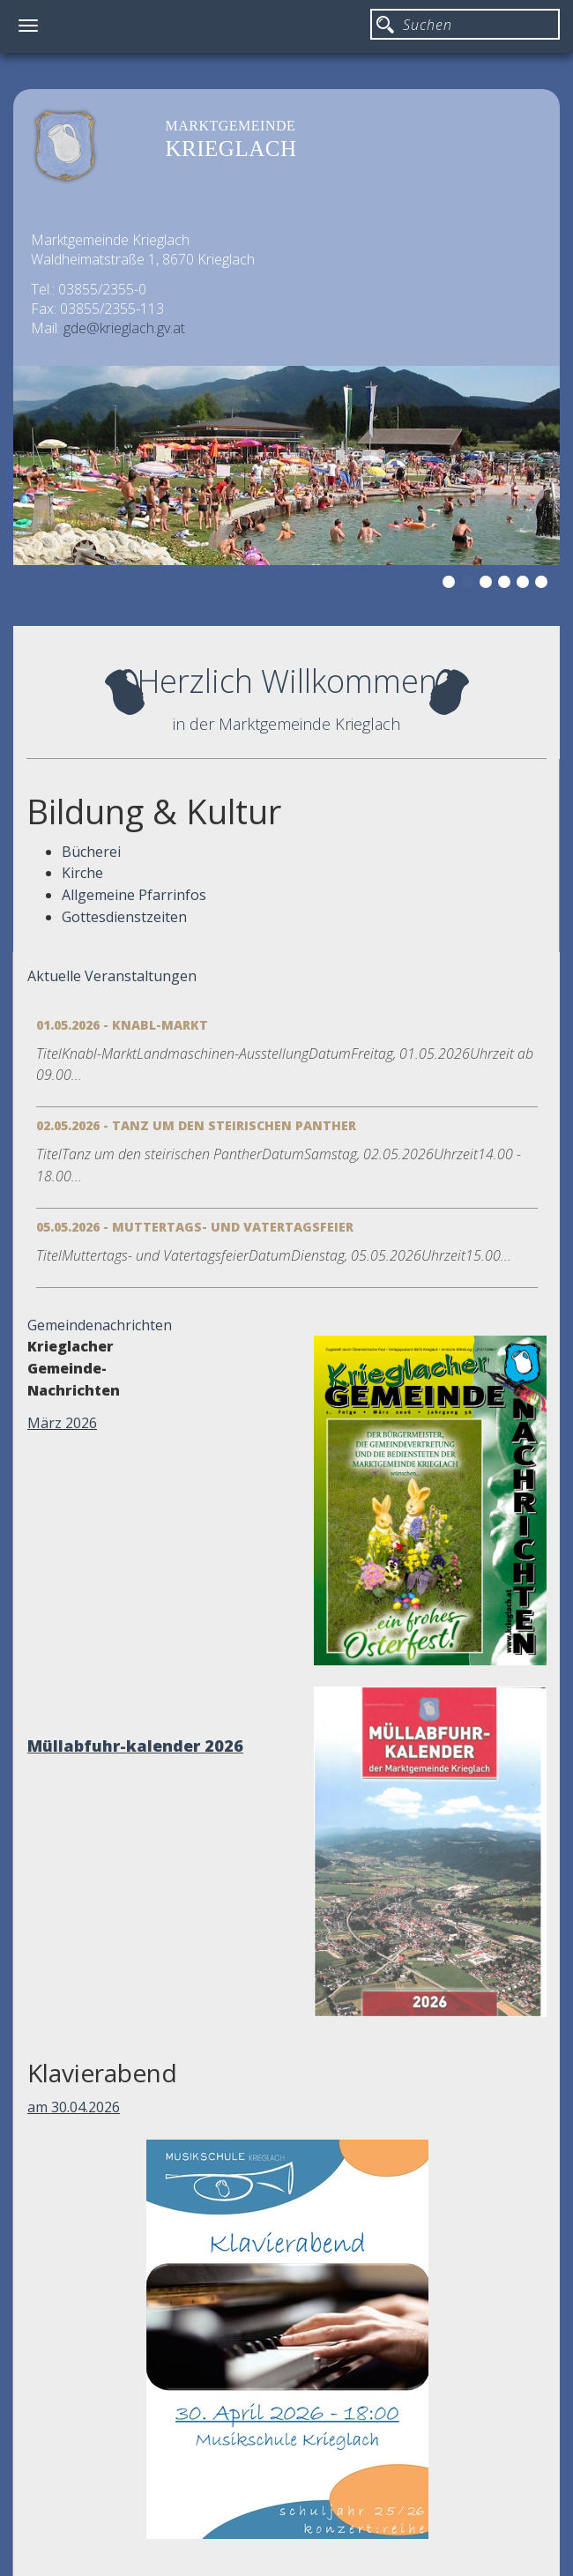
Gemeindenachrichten (99, 1325)
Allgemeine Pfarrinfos (134, 895)
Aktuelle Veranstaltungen (112, 976)
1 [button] (451, 584)
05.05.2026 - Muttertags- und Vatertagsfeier (194, 1226)
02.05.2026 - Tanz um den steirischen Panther (196, 1125)
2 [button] (470, 584)
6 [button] (544, 584)
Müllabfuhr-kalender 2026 (135, 1745)
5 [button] (525, 584)
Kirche (82, 872)
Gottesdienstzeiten (124, 917)
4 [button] (507, 584)
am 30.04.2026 (73, 2107)
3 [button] (488, 584)
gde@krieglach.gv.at (124, 328)
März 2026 (62, 1423)
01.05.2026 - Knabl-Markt (122, 1024)
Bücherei (91, 851)
